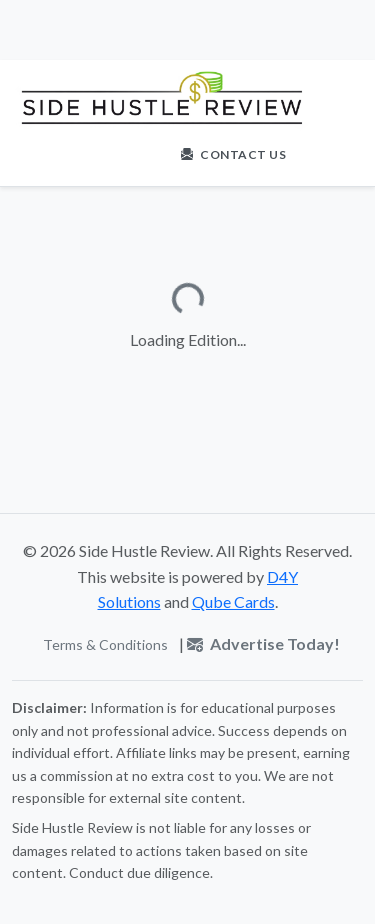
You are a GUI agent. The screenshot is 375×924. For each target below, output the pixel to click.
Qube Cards (233, 601)
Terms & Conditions (105, 644)
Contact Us (233, 154)
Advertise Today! (263, 643)
